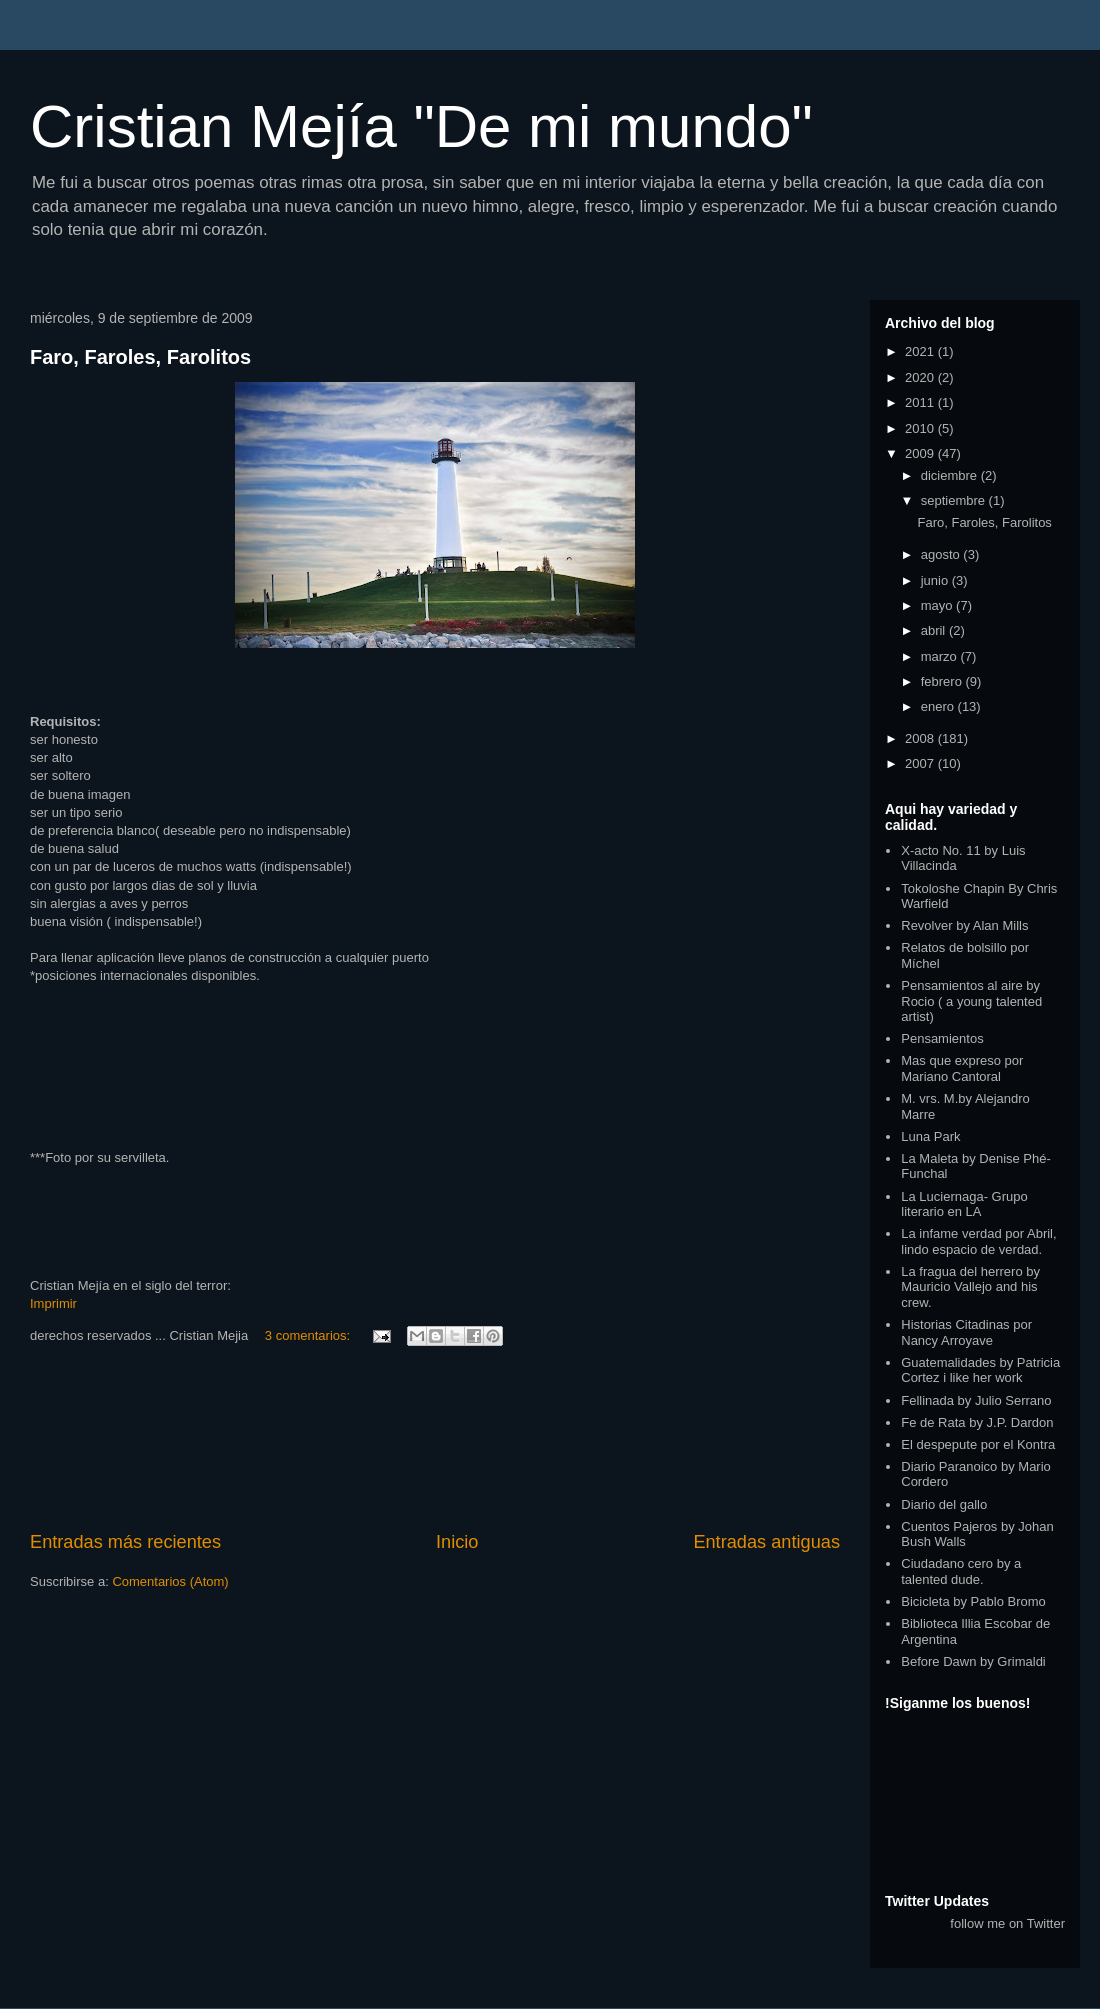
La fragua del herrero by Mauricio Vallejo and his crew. (970, 1287)
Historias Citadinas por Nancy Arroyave (966, 1332)
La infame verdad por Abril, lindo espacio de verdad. (978, 1241)
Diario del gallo (944, 1504)
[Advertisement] (435, 1441)
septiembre (955, 500)
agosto (942, 554)
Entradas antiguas (766, 1542)
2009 (921, 453)
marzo (941, 656)
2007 (921, 763)
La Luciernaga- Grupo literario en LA (964, 1204)
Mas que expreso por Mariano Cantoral (962, 1068)
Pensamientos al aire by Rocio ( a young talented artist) (971, 1001)
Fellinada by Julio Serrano (976, 1400)
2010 (921, 428)
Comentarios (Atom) (170, 1581)
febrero (943, 681)
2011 (921, 402)
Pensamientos (942, 1038)
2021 (921, 351)
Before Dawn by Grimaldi (973, 1661)
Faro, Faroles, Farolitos (140, 357)
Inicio (457, 1542)
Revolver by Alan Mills (964, 925)
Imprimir (53, 1303)
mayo (938, 605)
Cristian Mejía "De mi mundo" (421, 126)
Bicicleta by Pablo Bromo (973, 1601)
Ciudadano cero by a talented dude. (961, 1571)
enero (939, 706)
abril (935, 630)
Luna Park (930, 1136)
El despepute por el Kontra (978, 1444)
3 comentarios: (309, 1335)
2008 (921, 738)
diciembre (951, 475)
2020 (921, 377)
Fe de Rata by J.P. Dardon (977, 1422)
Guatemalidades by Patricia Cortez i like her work (980, 1370)
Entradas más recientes (125, 1542)
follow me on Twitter (1007, 1923)
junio (936, 580)
